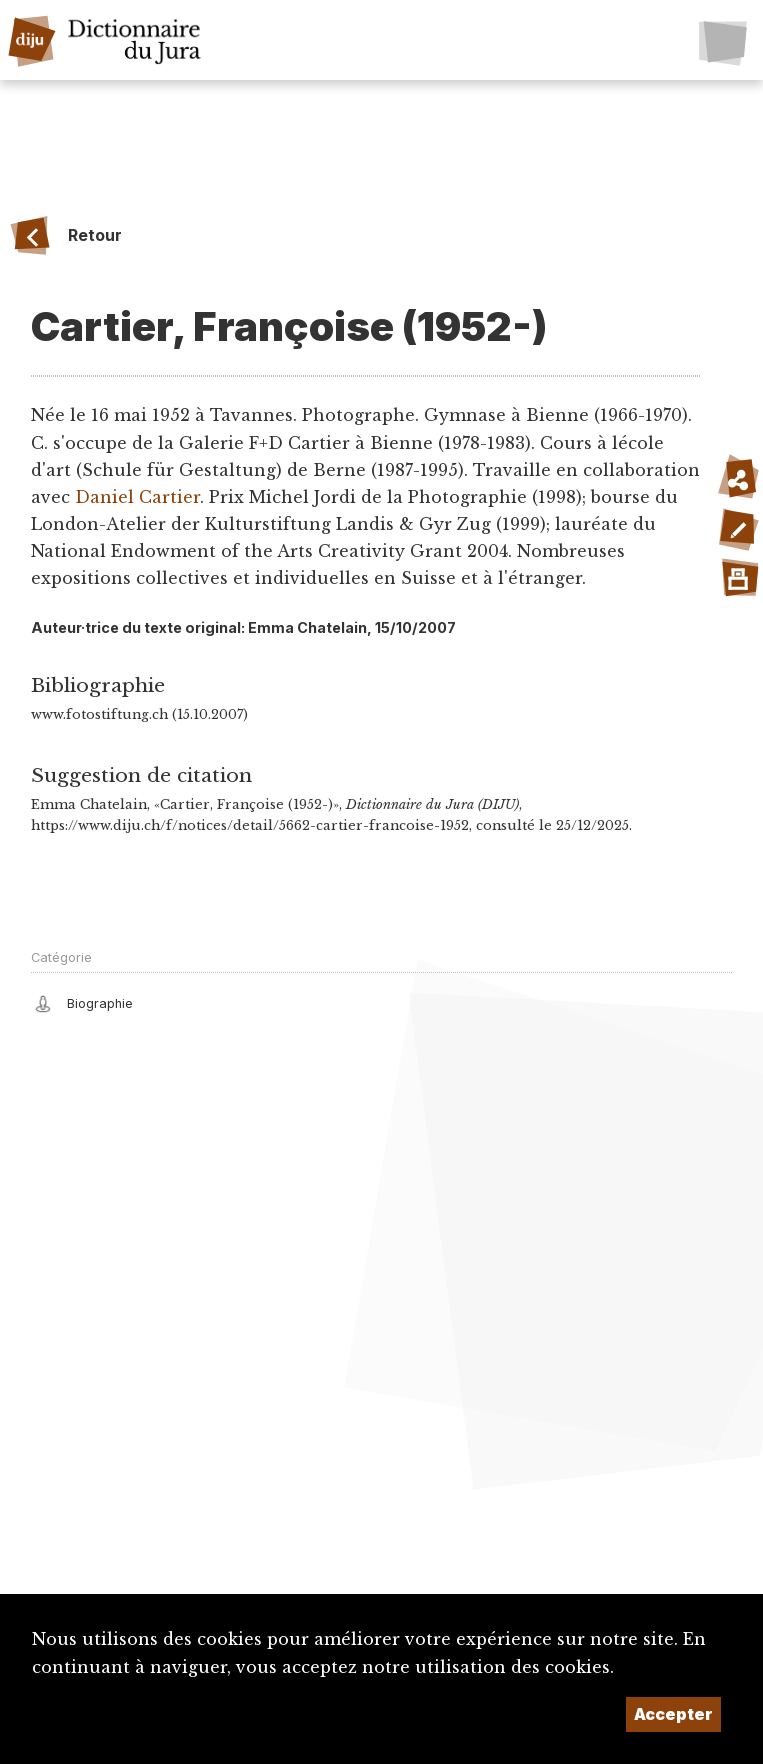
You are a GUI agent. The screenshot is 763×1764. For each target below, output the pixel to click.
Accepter (673, 1714)
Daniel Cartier (137, 497)
